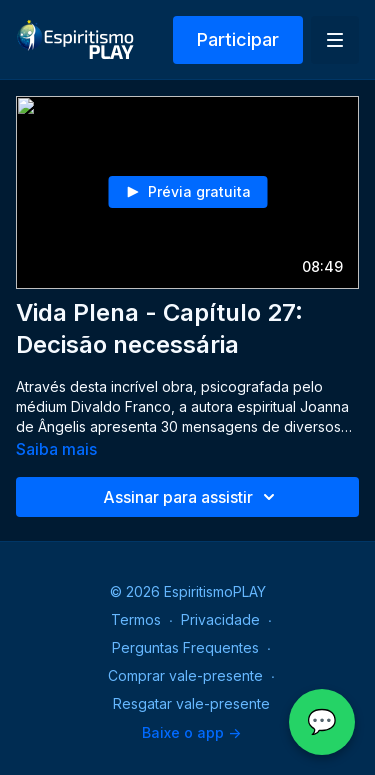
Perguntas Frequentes (185, 647)
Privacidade (220, 619)
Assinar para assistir (192, 497)
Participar (238, 39)
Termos (136, 619)
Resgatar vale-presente (191, 703)
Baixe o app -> (191, 732)
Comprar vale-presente (185, 675)
